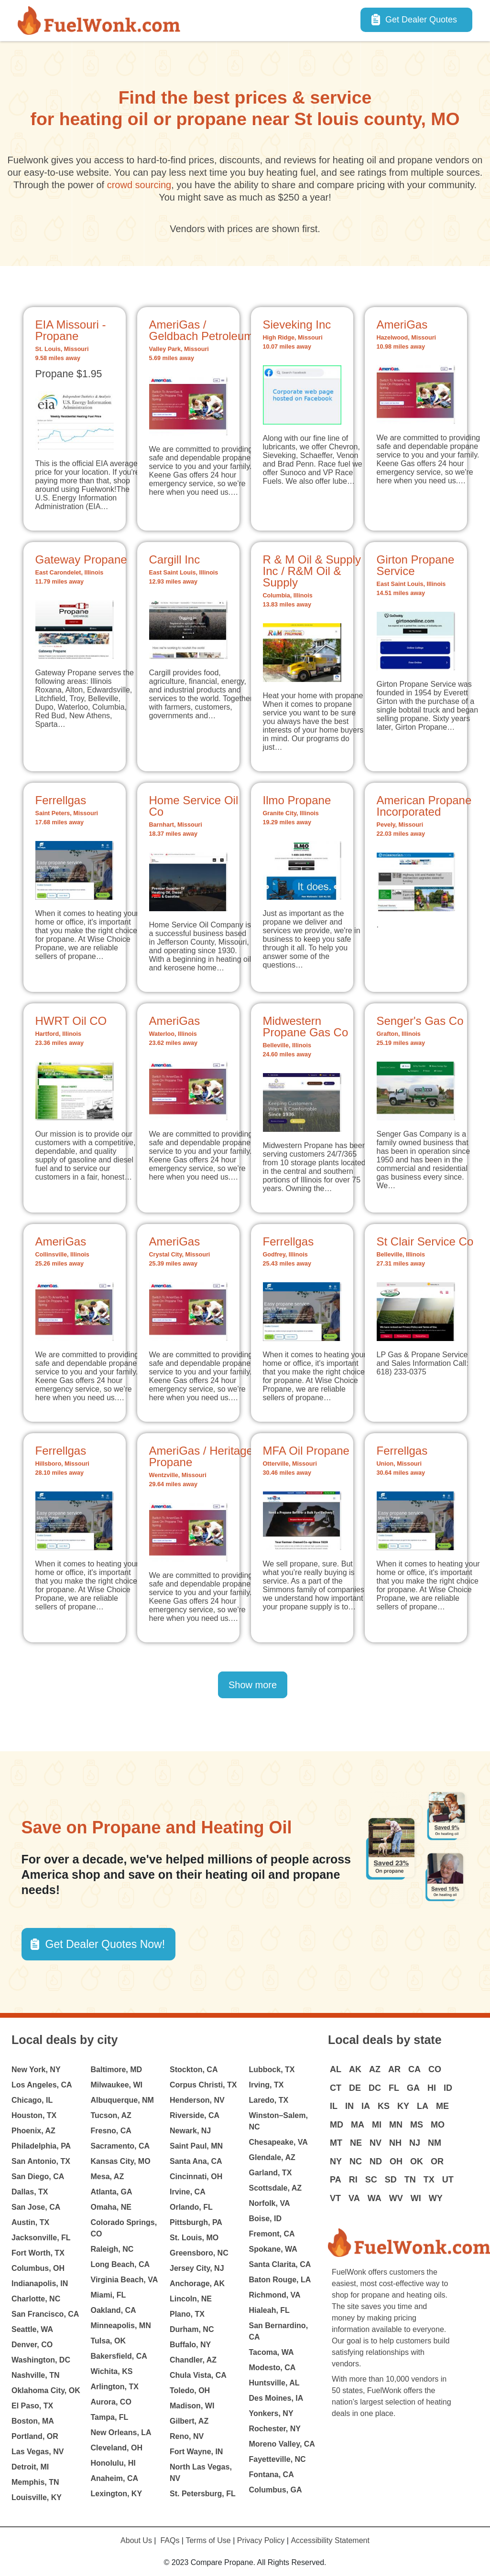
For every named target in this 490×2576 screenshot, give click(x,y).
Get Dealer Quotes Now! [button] (105, 1944)
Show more (253, 1685)
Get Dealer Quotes (421, 19)
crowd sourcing (139, 185)
